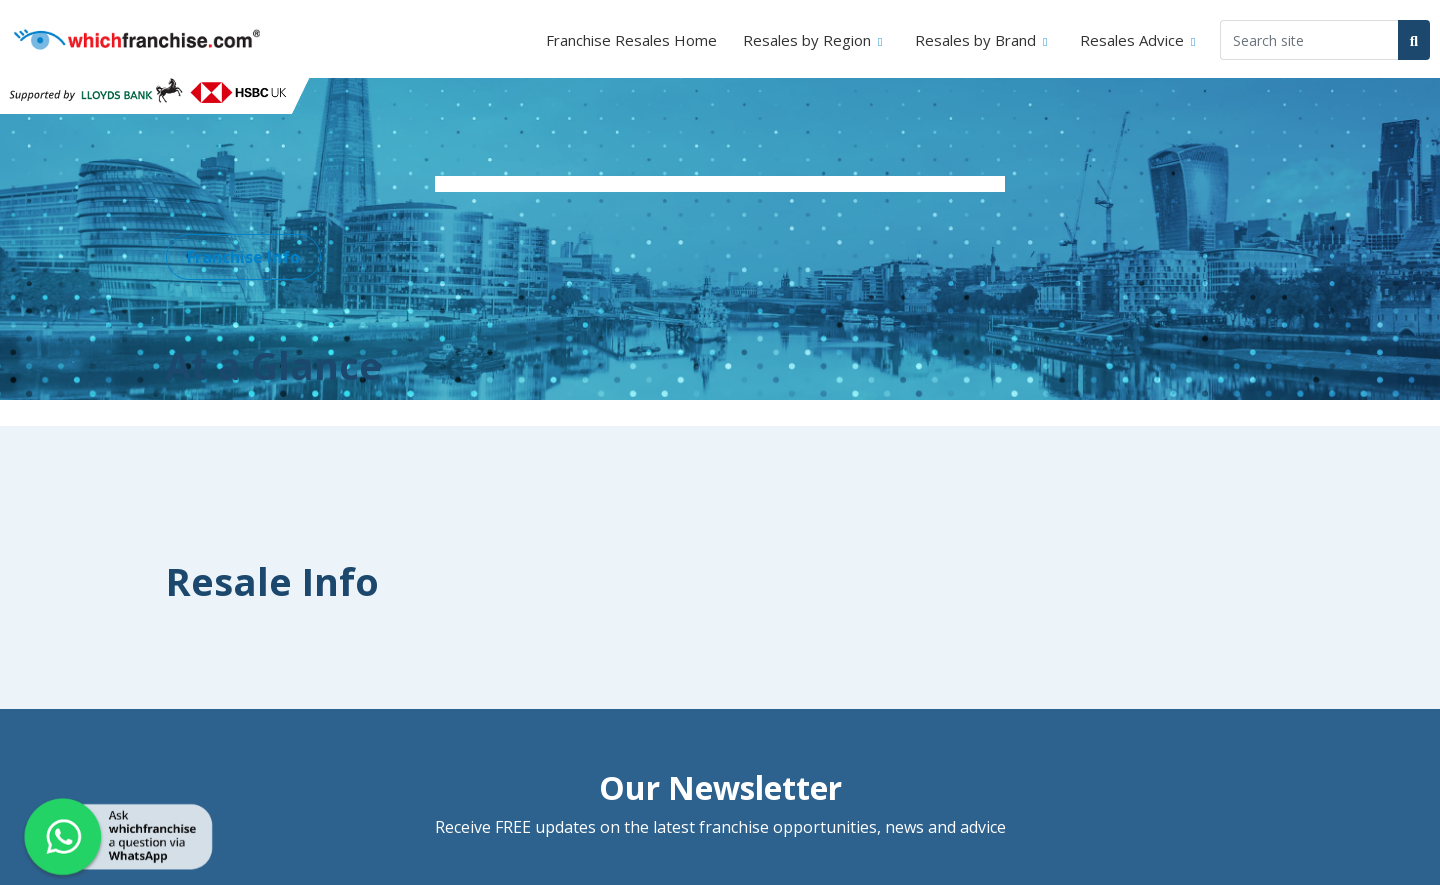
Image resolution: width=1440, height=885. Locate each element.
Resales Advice (1132, 40)
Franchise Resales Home (631, 40)
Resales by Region (807, 40)
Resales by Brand (975, 40)
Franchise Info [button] (243, 257)
